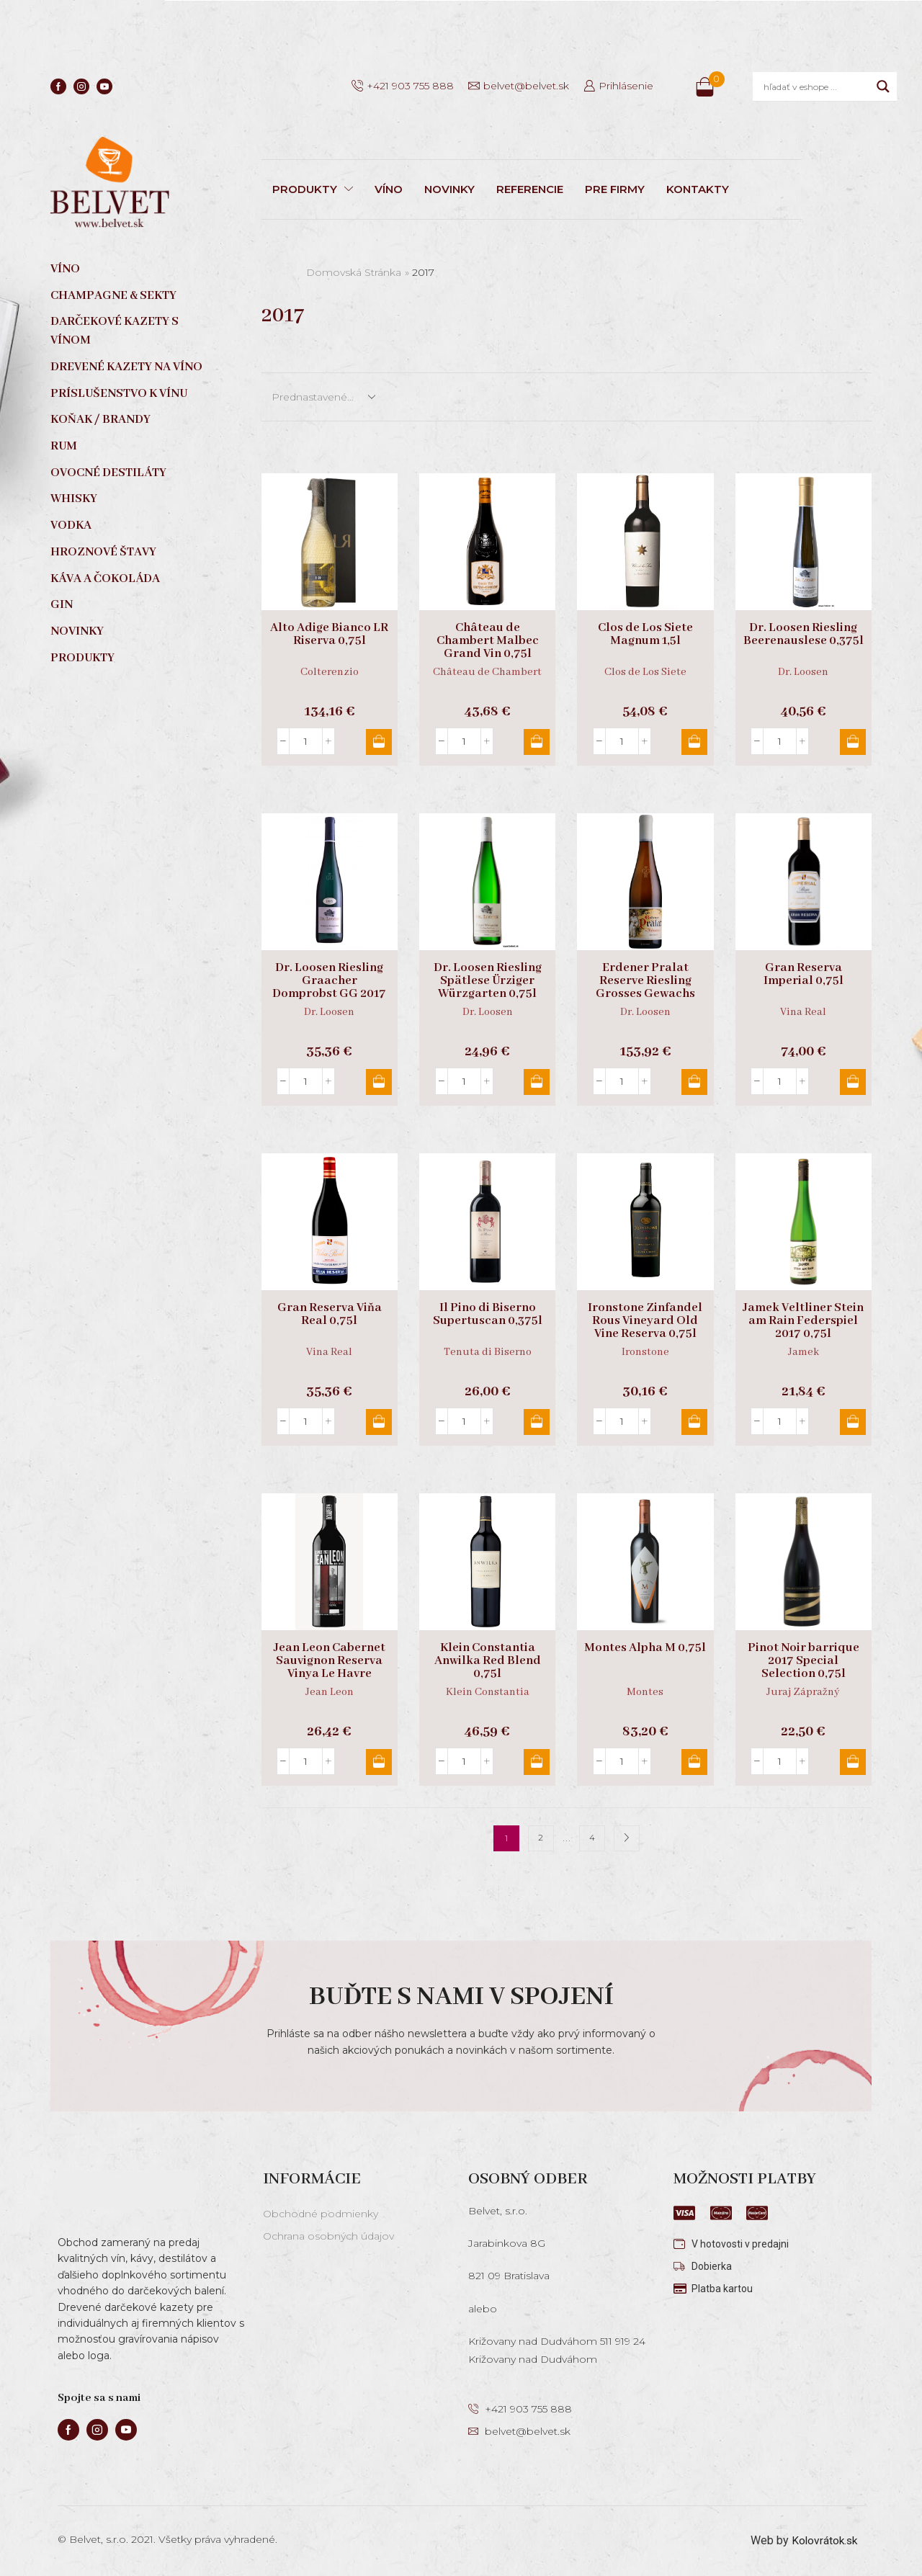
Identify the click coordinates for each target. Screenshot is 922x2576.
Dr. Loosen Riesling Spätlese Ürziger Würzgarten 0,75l (488, 981)
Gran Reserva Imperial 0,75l (803, 975)
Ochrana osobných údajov (328, 2236)
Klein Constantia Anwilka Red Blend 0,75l (487, 1661)
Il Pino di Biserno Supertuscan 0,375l (487, 1315)
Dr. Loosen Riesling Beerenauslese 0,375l (803, 635)
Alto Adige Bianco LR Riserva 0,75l (329, 635)
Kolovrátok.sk (823, 2540)
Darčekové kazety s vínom (114, 331)
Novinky (77, 631)
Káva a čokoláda (105, 578)
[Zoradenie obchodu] (322, 397)
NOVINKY (449, 189)
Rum (63, 446)
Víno (65, 269)
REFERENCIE (529, 189)
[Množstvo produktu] (306, 741)
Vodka (70, 525)
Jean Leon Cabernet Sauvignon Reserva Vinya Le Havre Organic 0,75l (329, 1668)
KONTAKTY (697, 189)
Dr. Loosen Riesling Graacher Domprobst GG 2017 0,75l (329, 988)
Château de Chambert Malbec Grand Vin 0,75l (488, 641)
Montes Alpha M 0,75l (645, 1648)
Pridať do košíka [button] (377, 742)
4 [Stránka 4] (592, 1838)
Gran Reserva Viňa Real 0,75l (329, 1315)
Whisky (73, 498)
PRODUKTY (312, 189)
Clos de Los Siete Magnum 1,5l (645, 635)
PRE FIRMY (615, 189)
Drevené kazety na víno (126, 367)
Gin (61, 604)
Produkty (82, 658)
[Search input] (816, 86)
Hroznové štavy (103, 552)
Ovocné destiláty (108, 472)
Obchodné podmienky (320, 2213)
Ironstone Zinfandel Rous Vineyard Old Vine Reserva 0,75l (645, 1321)
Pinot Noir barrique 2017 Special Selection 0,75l (803, 1661)
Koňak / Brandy (100, 419)
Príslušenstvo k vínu (118, 393)
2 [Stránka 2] (540, 1838)
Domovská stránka (353, 272)
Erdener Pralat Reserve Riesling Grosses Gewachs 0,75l (645, 988)
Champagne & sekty (113, 295)
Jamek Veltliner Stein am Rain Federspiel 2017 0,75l (803, 1321)
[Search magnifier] (883, 86)
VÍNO (389, 189)
